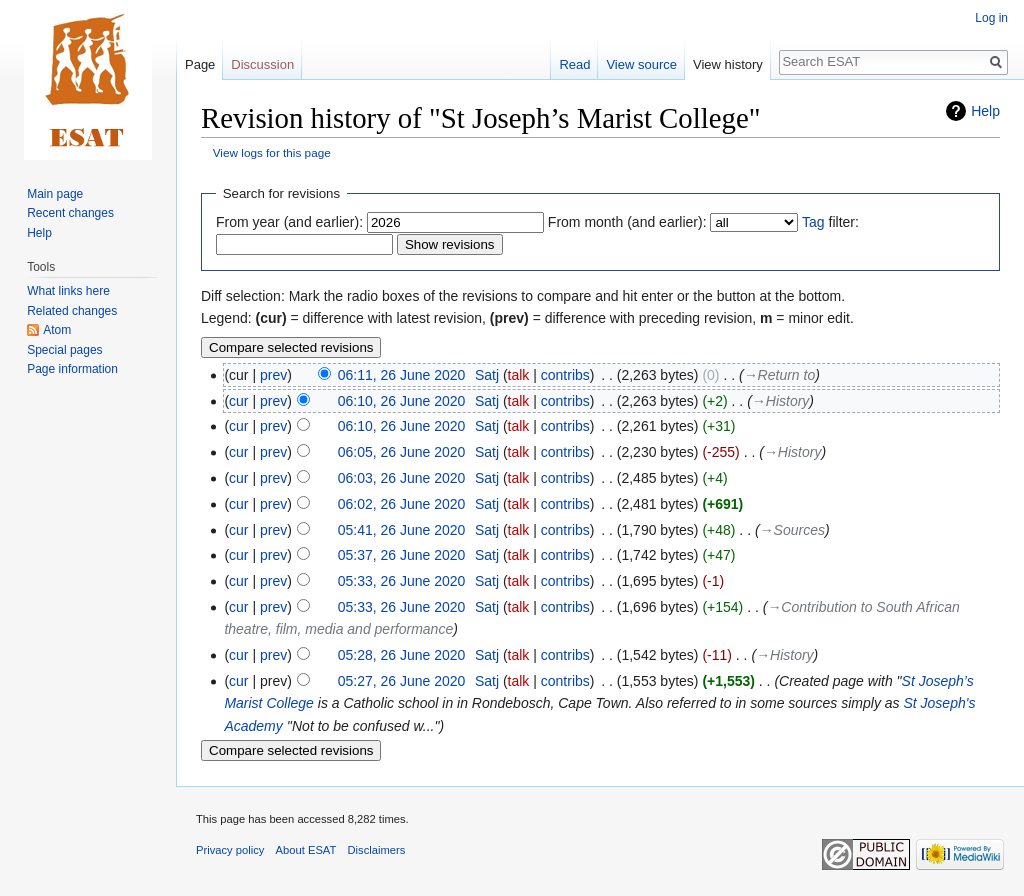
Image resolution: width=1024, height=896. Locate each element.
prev (273, 375)
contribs (565, 375)
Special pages (64, 350)
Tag (813, 222)
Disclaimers (377, 850)
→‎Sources (792, 530)
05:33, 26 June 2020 (402, 581)
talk (519, 375)
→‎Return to (780, 375)
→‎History (781, 401)
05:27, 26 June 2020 (402, 681)
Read (574, 64)
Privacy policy (230, 850)
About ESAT (306, 850)
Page (200, 64)
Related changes (72, 311)
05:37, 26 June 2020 (402, 555)
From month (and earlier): (627, 222)
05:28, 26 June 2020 (402, 655)
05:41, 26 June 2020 (402, 530)
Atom (57, 330)
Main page (55, 194)
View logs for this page (272, 152)
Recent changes (70, 213)
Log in (991, 18)
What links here (68, 291)
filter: (830, 222)
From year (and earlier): (289, 222)
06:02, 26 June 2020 (402, 504)
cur (238, 401)
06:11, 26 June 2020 (402, 375)
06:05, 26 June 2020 (402, 452)
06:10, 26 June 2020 (402, 401)
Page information (72, 369)
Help (985, 111)
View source (641, 64)
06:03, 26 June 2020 (402, 478)
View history (728, 64)
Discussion (262, 64)
